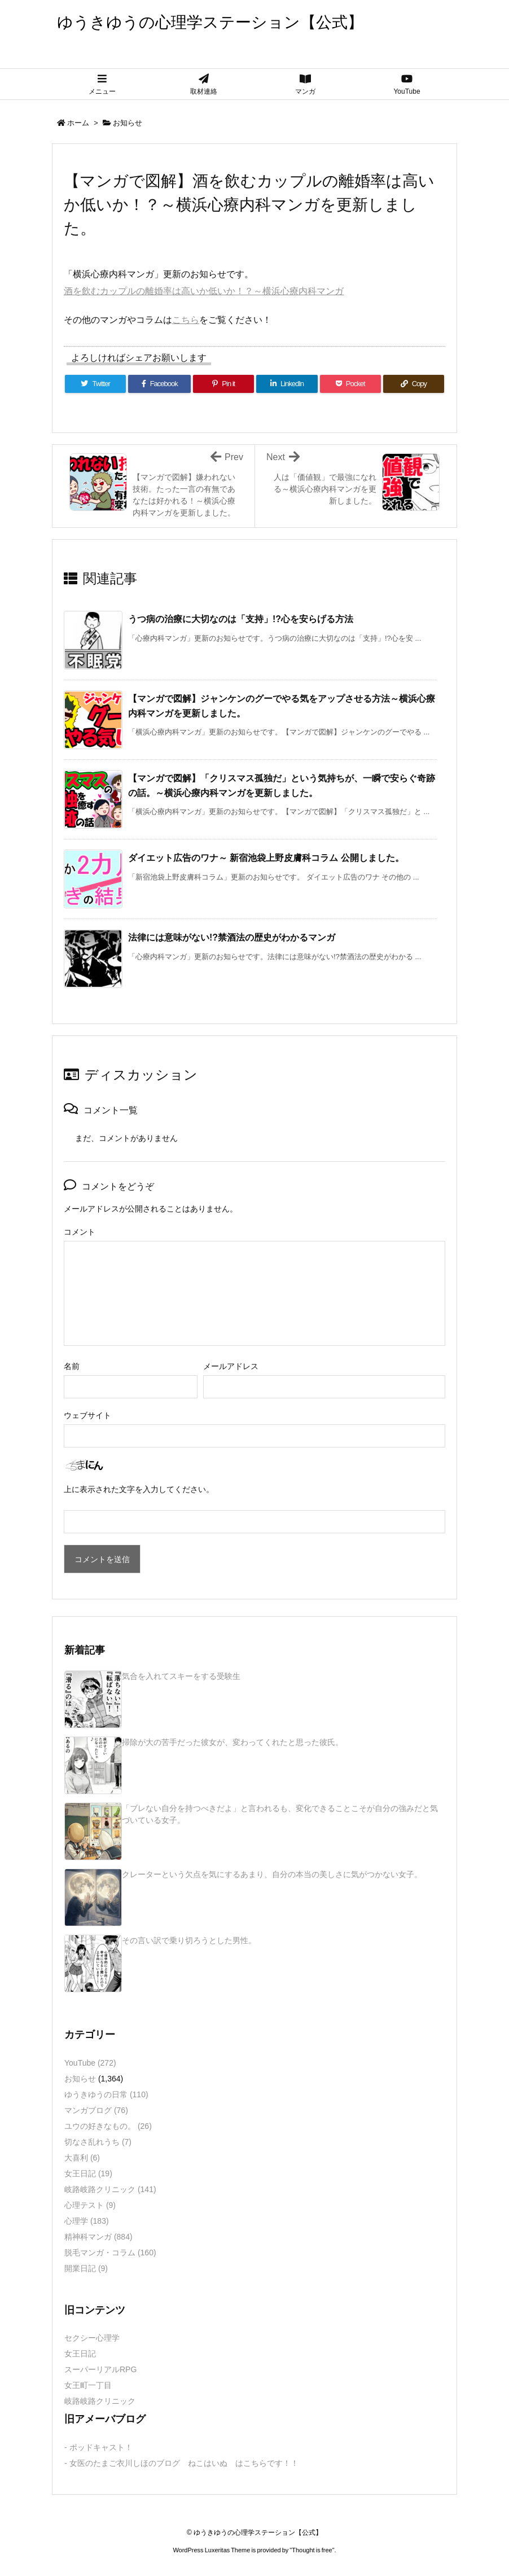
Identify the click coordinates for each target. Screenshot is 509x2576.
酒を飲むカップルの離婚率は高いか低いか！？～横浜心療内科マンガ (204, 291)
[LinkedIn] (286, 384)
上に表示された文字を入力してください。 (139, 1489)
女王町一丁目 (88, 2385)
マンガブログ (96, 2110)
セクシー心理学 (92, 2337)
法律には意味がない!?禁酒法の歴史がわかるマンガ (231, 937)
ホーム (78, 123)
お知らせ (127, 123)
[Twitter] (95, 384)
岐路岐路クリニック (110, 2189)
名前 (72, 1366)
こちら (185, 320)
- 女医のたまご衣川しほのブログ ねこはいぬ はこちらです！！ (181, 2463)
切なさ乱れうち (97, 2141)
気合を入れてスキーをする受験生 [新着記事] (181, 1676)
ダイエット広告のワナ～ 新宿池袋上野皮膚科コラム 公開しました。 (266, 858)
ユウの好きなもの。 (108, 2126)
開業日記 (86, 2268)
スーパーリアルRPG (100, 2369)
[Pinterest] (223, 384)
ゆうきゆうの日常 (106, 2094)
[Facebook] (159, 384)
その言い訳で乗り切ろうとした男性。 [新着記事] (189, 1940)
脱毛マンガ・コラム (110, 2252)
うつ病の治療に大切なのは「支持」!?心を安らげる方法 (240, 619)
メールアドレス (230, 1366)
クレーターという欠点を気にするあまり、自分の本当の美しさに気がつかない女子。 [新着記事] (272, 1874)
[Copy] (413, 384)
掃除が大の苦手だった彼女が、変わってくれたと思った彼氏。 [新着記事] (232, 1742)
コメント (79, 1231)
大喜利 (82, 2157)
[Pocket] (350, 384)
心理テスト (90, 2205)
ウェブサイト (87, 1415)
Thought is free (312, 2550)
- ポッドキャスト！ (98, 2447)
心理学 (86, 2220)
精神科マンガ (98, 2236)
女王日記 (88, 2173)
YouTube (90, 2062)
